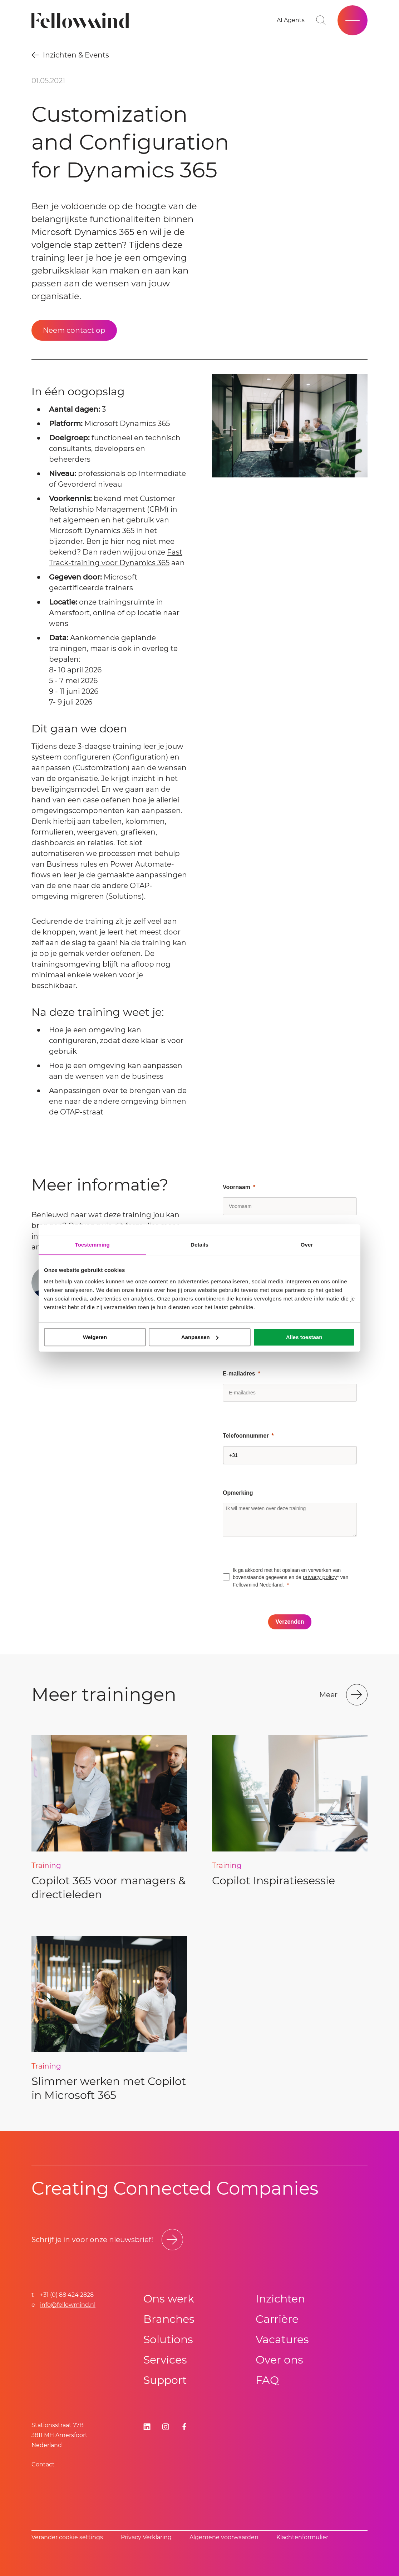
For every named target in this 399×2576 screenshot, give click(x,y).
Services (165, 2359)
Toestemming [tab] (92, 1245)
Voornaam (236, 1187)
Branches (168, 2319)
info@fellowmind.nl (67, 2304)
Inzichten (280, 2298)
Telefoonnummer (246, 1436)
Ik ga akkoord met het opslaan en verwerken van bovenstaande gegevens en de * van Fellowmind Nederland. (290, 1577)
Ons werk (168, 2298)
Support (165, 2380)
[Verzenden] (289, 1621)
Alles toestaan (304, 1337)
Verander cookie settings (67, 2537)
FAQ (267, 2380)
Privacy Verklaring (146, 2537)
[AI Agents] (291, 20)
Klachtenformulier (302, 2537)
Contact (43, 2464)
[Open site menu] (353, 20)
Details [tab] (199, 1245)
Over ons (279, 2359)
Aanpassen (199, 1337)
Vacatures (282, 2339)
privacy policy (319, 1577)
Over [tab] (307, 1245)
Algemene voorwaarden (223, 2537)
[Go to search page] (321, 20)
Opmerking (238, 1493)
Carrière (277, 2319)
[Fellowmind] (82, 20)
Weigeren (95, 1337)
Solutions (168, 2339)
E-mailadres (239, 1373)
